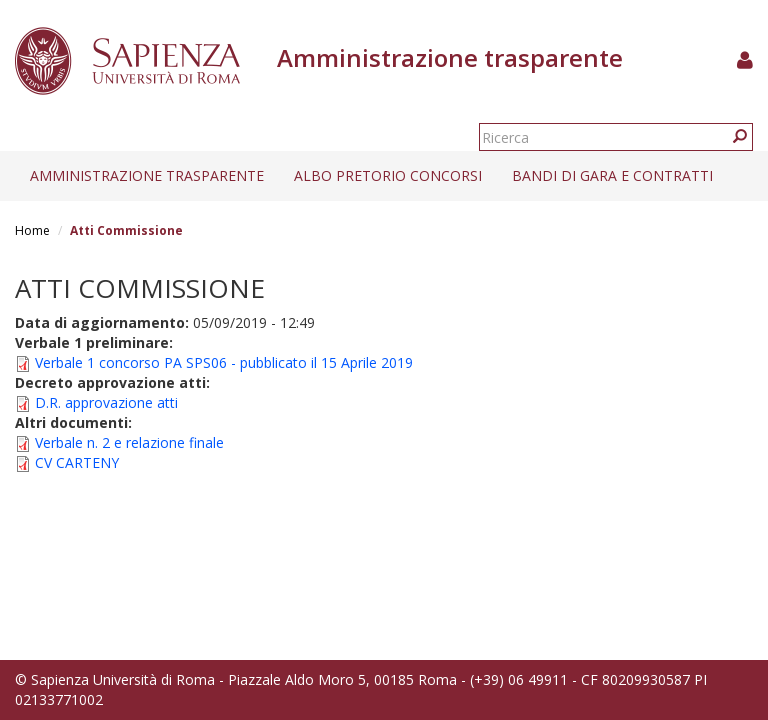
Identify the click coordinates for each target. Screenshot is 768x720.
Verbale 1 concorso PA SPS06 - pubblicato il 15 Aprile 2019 (224, 362)
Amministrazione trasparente (147, 175)
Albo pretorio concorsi (388, 175)
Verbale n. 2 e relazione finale (129, 442)
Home (32, 230)
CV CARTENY (77, 462)
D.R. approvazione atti (106, 402)
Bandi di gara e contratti (612, 175)
